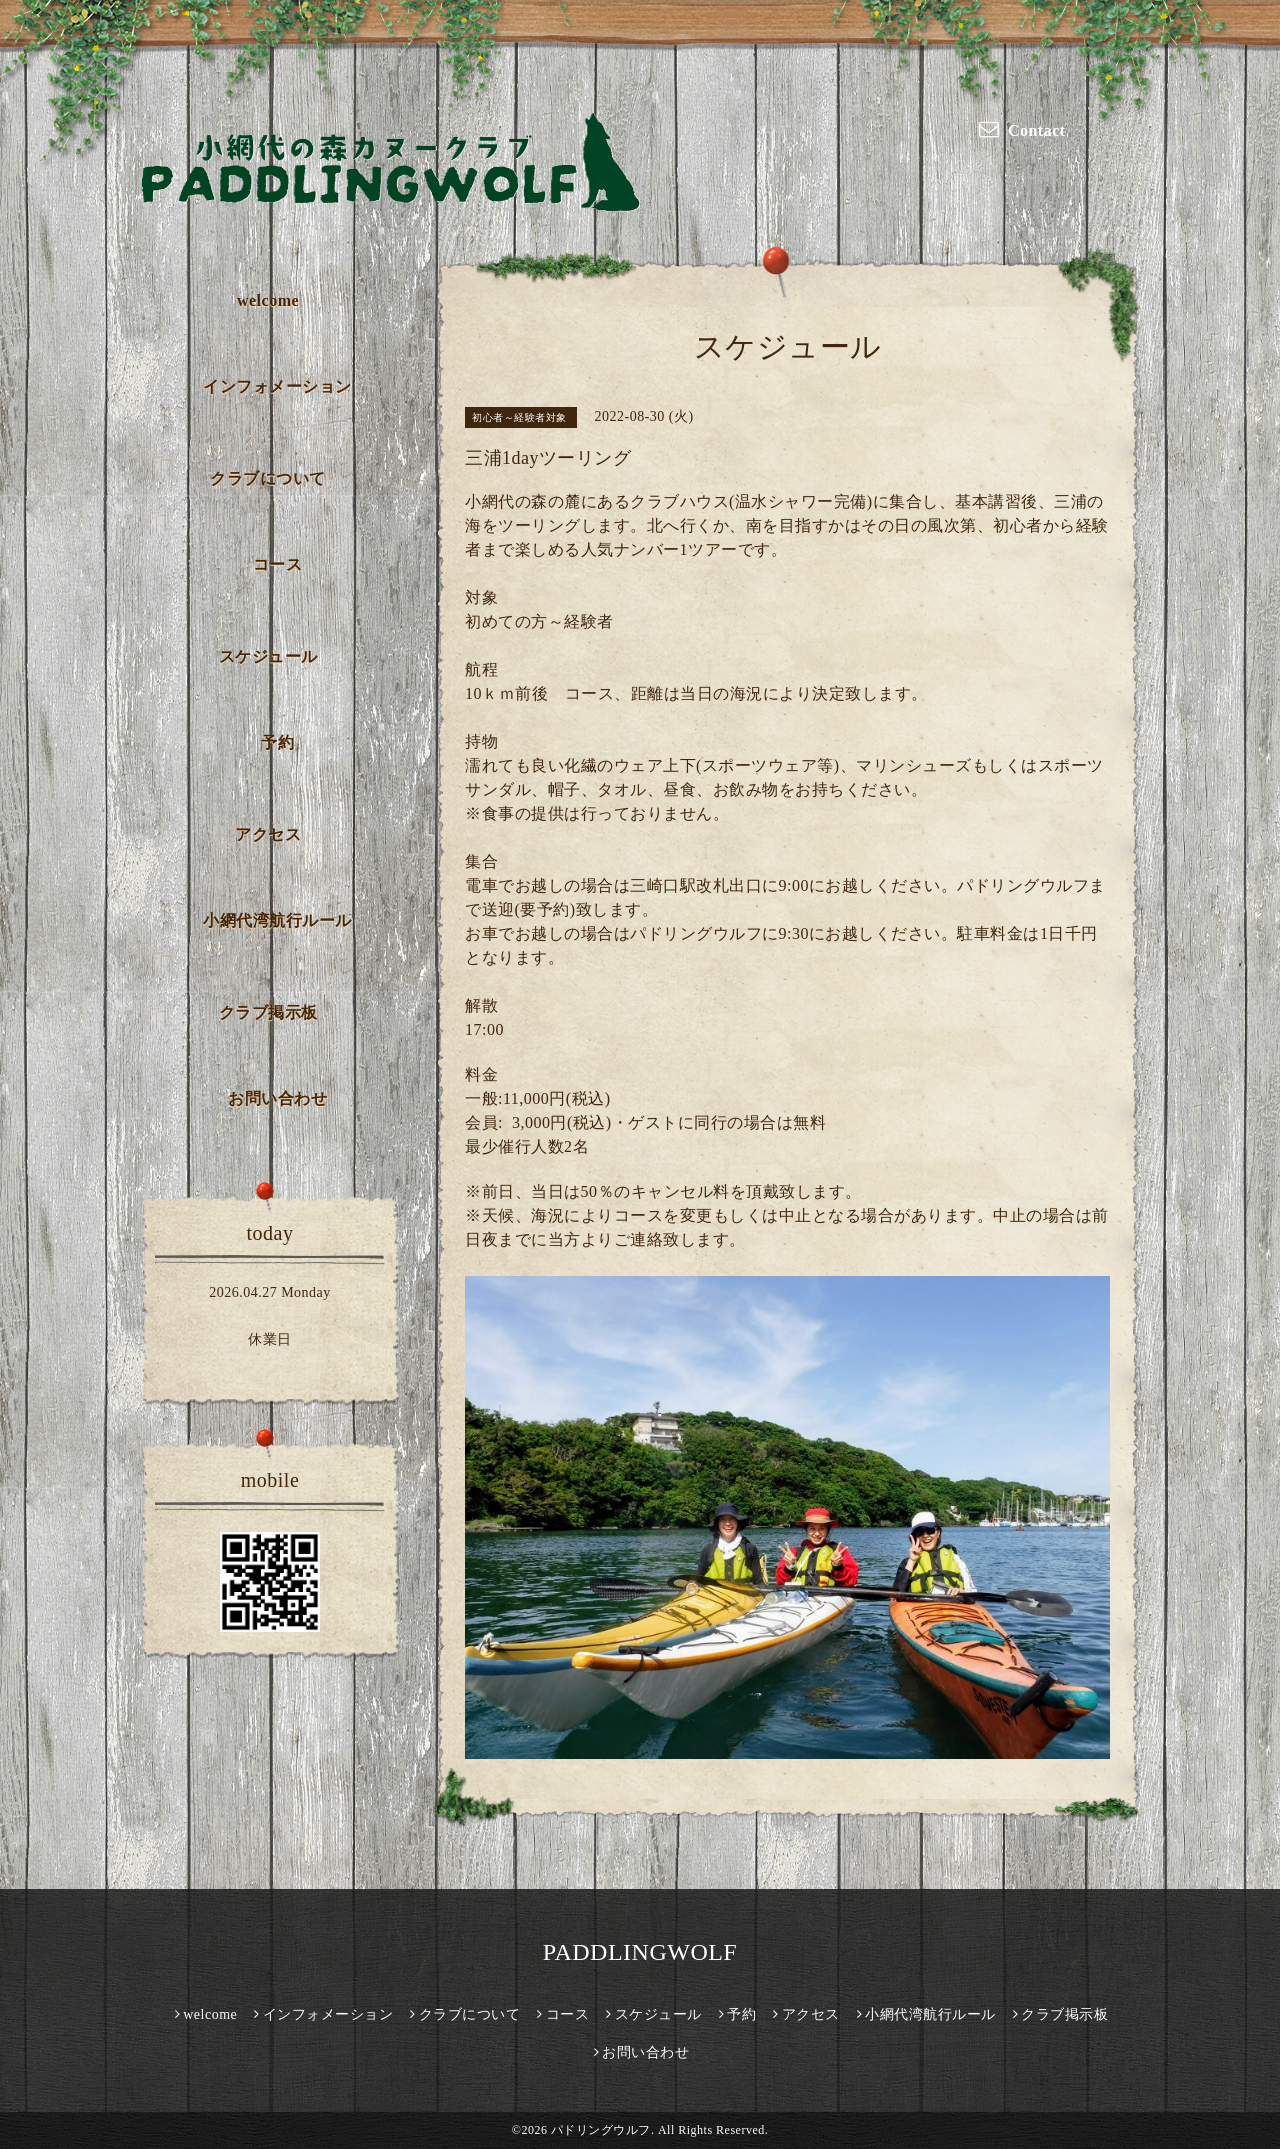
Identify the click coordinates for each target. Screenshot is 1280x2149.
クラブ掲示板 (268, 1012)
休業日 (270, 1339)
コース (278, 564)
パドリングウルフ (601, 2130)
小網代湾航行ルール (277, 920)
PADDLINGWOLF (640, 1952)
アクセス (268, 834)
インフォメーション (277, 386)
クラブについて (268, 478)
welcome (268, 300)
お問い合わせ (277, 1098)
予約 (277, 742)
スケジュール (268, 656)
